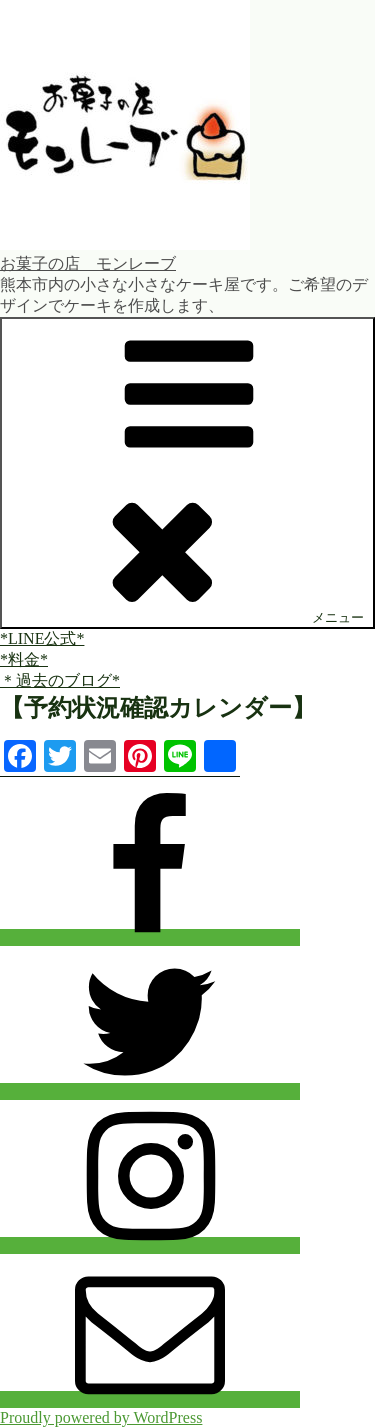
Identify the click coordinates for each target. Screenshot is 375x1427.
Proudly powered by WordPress (101, 1417)
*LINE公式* (42, 638)
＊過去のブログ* (60, 680)
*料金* (24, 659)
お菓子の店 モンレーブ (88, 263)
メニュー (188, 472)
